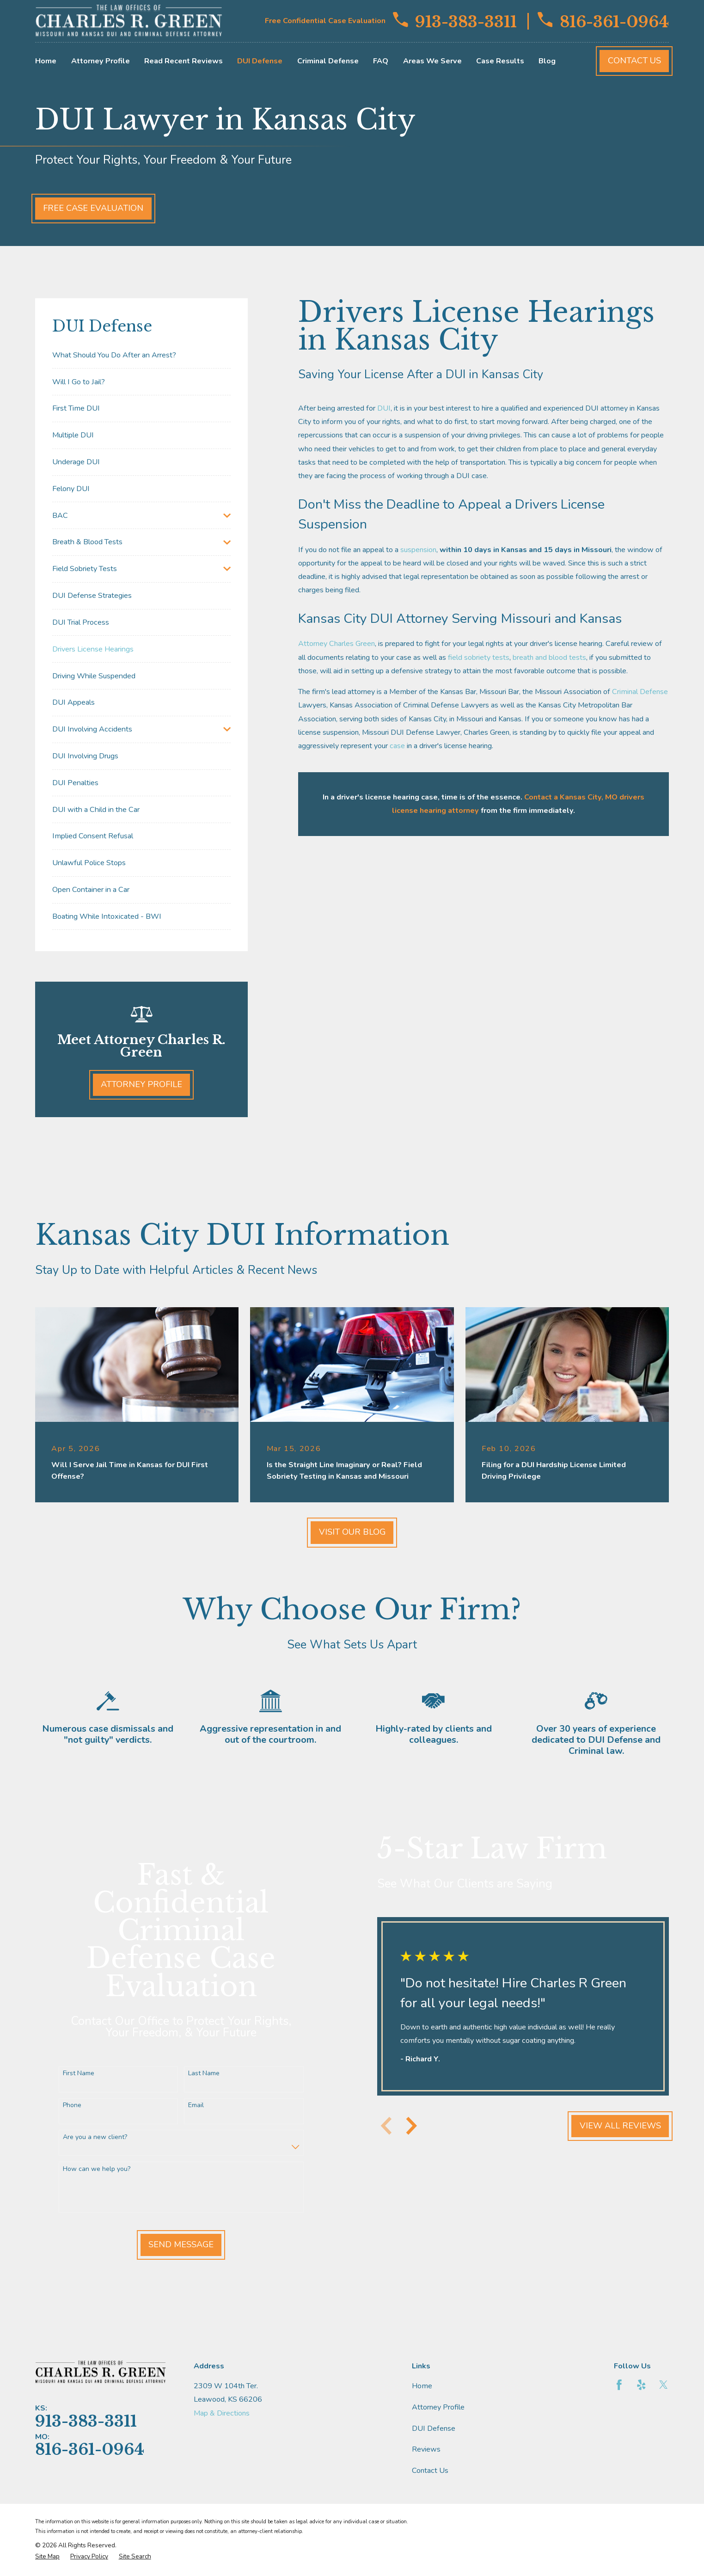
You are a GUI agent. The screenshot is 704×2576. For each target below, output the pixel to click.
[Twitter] (663, 2384)
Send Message (174, 2244)
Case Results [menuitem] (500, 61)
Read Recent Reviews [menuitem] (183, 61)
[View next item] (405, 2126)
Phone (65, 2105)
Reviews (426, 2449)
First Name (72, 2074)
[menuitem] (141, 355)
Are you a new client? (88, 2137)
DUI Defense (433, 2428)
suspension (418, 550)
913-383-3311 (455, 21)
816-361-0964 (603, 21)
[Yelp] (641, 2384)
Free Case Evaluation (93, 208)
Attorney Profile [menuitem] (100, 61)
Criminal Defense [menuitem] (328, 61)
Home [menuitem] (45, 61)
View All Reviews (614, 2125)
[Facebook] (619, 2384)
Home (422, 2386)
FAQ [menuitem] (380, 61)
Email (189, 2105)
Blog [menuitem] (547, 61)
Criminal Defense (640, 692)
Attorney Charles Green (336, 644)
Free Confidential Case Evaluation (325, 21)
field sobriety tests (478, 657)
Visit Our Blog (352, 1531)
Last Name (197, 2074)
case (397, 746)
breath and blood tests (549, 657)
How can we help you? (90, 2169)
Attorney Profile (141, 1084)
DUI (384, 408)
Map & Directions (222, 2413)
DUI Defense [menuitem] (259, 61)
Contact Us (634, 60)
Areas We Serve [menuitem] (432, 61)
